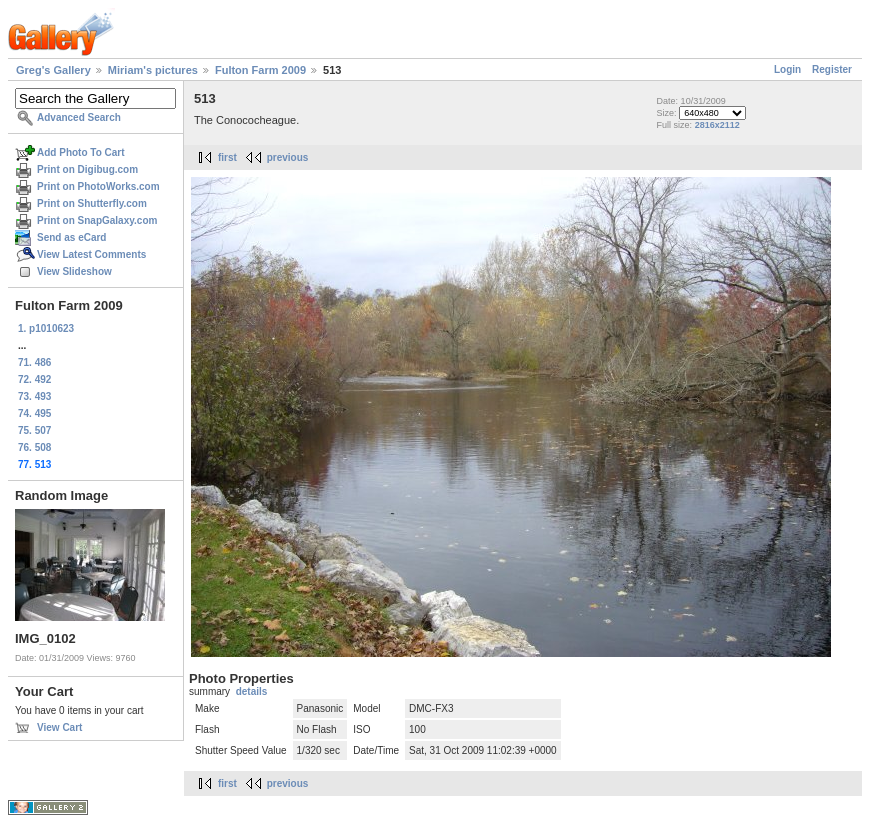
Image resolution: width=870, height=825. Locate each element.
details (252, 691)
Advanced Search (79, 117)
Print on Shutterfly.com (92, 203)
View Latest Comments (91, 254)
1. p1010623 (46, 328)
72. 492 (34, 379)
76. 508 (34, 447)
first (227, 157)
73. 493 (34, 396)
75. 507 (34, 430)
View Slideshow (74, 271)
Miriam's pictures (153, 70)
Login (787, 69)
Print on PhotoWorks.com (98, 186)
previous (288, 157)
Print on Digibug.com (87, 169)
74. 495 (34, 413)
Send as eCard (71, 237)
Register (832, 69)
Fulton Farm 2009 (260, 70)
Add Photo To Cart (81, 152)
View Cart (59, 727)
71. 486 (34, 362)
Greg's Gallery (53, 70)
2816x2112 (717, 125)
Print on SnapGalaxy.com (97, 220)
